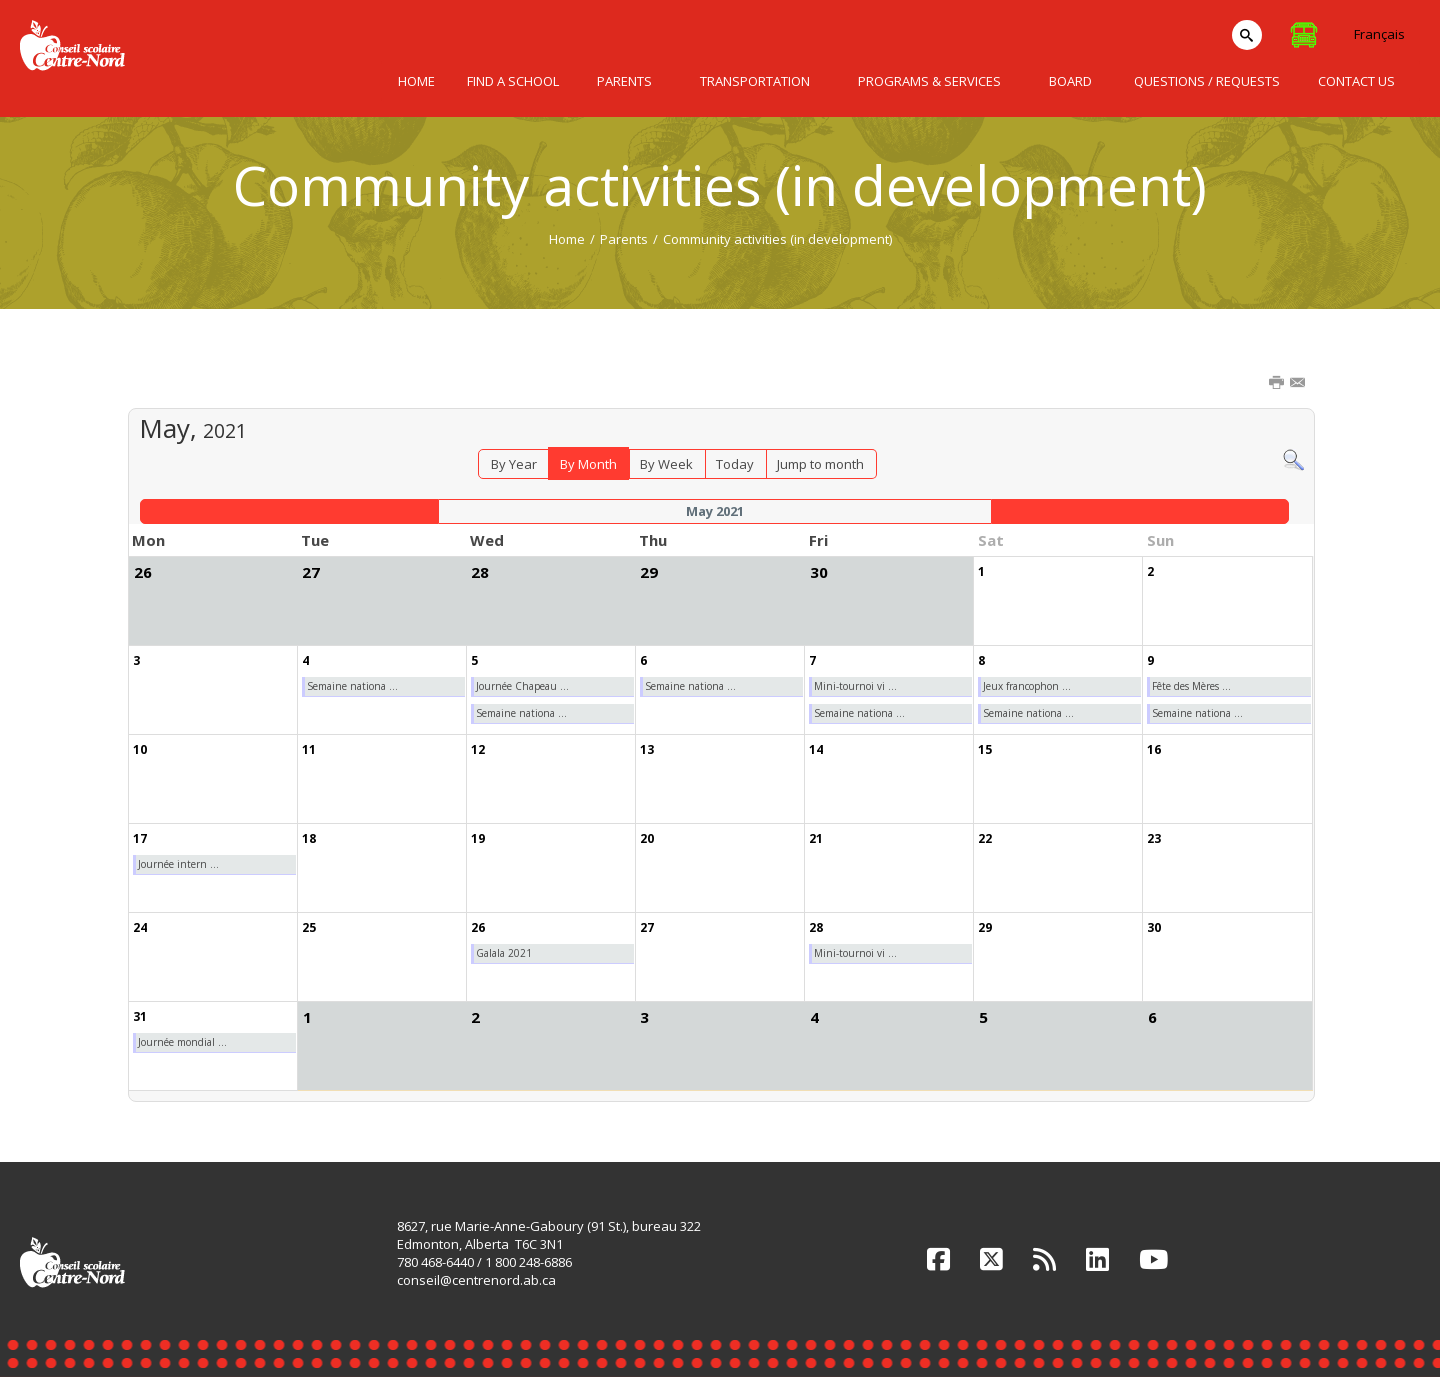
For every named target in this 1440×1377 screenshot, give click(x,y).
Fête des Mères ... (1191, 686)
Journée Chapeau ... (522, 686)
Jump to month (820, 464)
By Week (666, 464)
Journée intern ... (178, 864)
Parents (624, 239)
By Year (514, 464)
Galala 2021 (504, 953)
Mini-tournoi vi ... (855, 686)
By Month (588, 464)
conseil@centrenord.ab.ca (476, 1280)
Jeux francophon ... (1027, 686)
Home (567, 239)
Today (735, 464)
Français (1379, 34)
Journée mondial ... (182, 1042)
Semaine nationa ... (352, 686)
